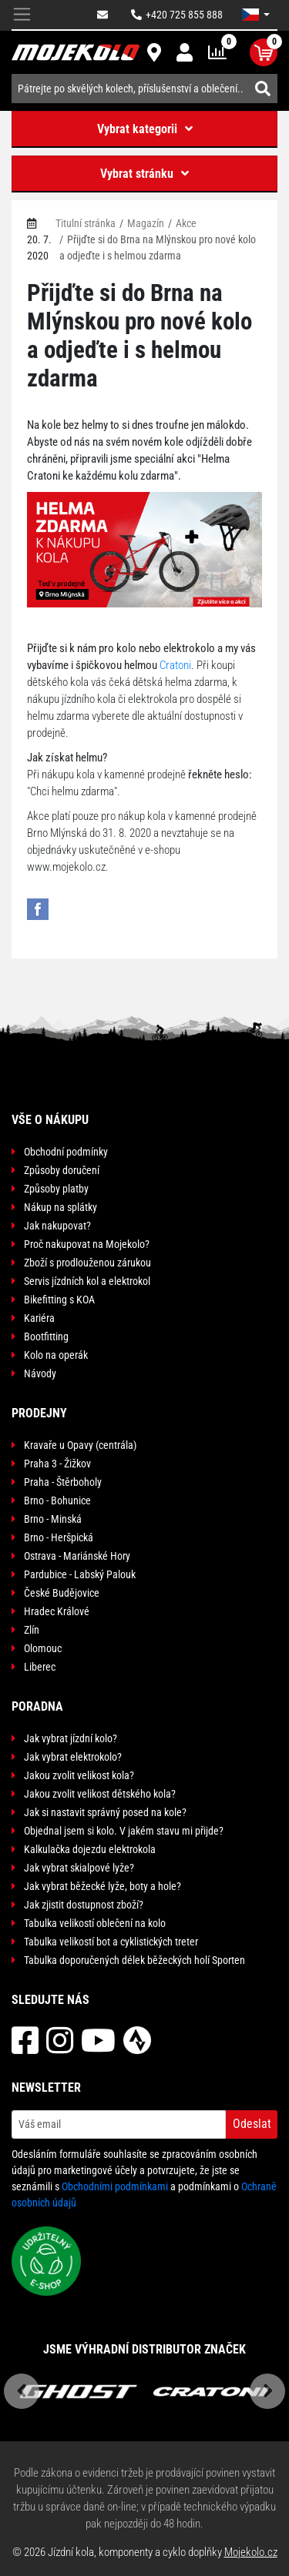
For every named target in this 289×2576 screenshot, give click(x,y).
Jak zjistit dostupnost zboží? (83, 1905)
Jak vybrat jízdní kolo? (70, 1738)
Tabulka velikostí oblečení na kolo (95, 1923)
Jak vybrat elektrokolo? (73, 1757)
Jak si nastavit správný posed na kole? (105, 1812)
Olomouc (43, 1648)
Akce (186, 223)
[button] (256, 14)
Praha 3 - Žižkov (57, 1463)
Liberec (39, 1667)
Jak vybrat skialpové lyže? (79, 1868)
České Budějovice (61, 1593)
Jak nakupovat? (57, 1225)
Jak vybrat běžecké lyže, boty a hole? (102, 1886)
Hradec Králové (56, 1611)
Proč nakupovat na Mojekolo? (87, 1244)
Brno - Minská (53, 1519)
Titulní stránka (85, 223)
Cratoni (175, 665)
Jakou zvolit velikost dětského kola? (100, 1794)
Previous (21, 2391)
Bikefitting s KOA (59, 1299)
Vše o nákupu (50, 1119)
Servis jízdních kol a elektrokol (87, 1281)
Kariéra (39, 1318)
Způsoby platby (56, 1189)
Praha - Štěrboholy (63, 1482)
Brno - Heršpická (58, 1537)
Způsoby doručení (61, 1170)
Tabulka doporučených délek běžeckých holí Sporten (134, 1960)
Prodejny (39, 1413)
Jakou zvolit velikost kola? (79, 1775)
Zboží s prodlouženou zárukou (87, 1262)
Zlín (31, 1630)
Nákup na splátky (60, 1207)
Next (267, 2391)
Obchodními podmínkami (115, 2186)
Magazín (145, 223)
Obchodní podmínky (66, 1152)
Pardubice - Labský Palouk (80, 1574)
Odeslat (252, 2123)
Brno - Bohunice (57, 1500)
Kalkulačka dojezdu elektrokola (90, 1849)
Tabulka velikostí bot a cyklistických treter (111, 1941)
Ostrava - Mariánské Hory (77, 1556)
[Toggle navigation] (22, 15)
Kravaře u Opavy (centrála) (80, 1445)
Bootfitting (46, 1336)
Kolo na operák (56, 1355)
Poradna (37, 1706)
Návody (40, 1373)
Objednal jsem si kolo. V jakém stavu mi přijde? (123, 1831)
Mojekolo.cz (250, 2552)
